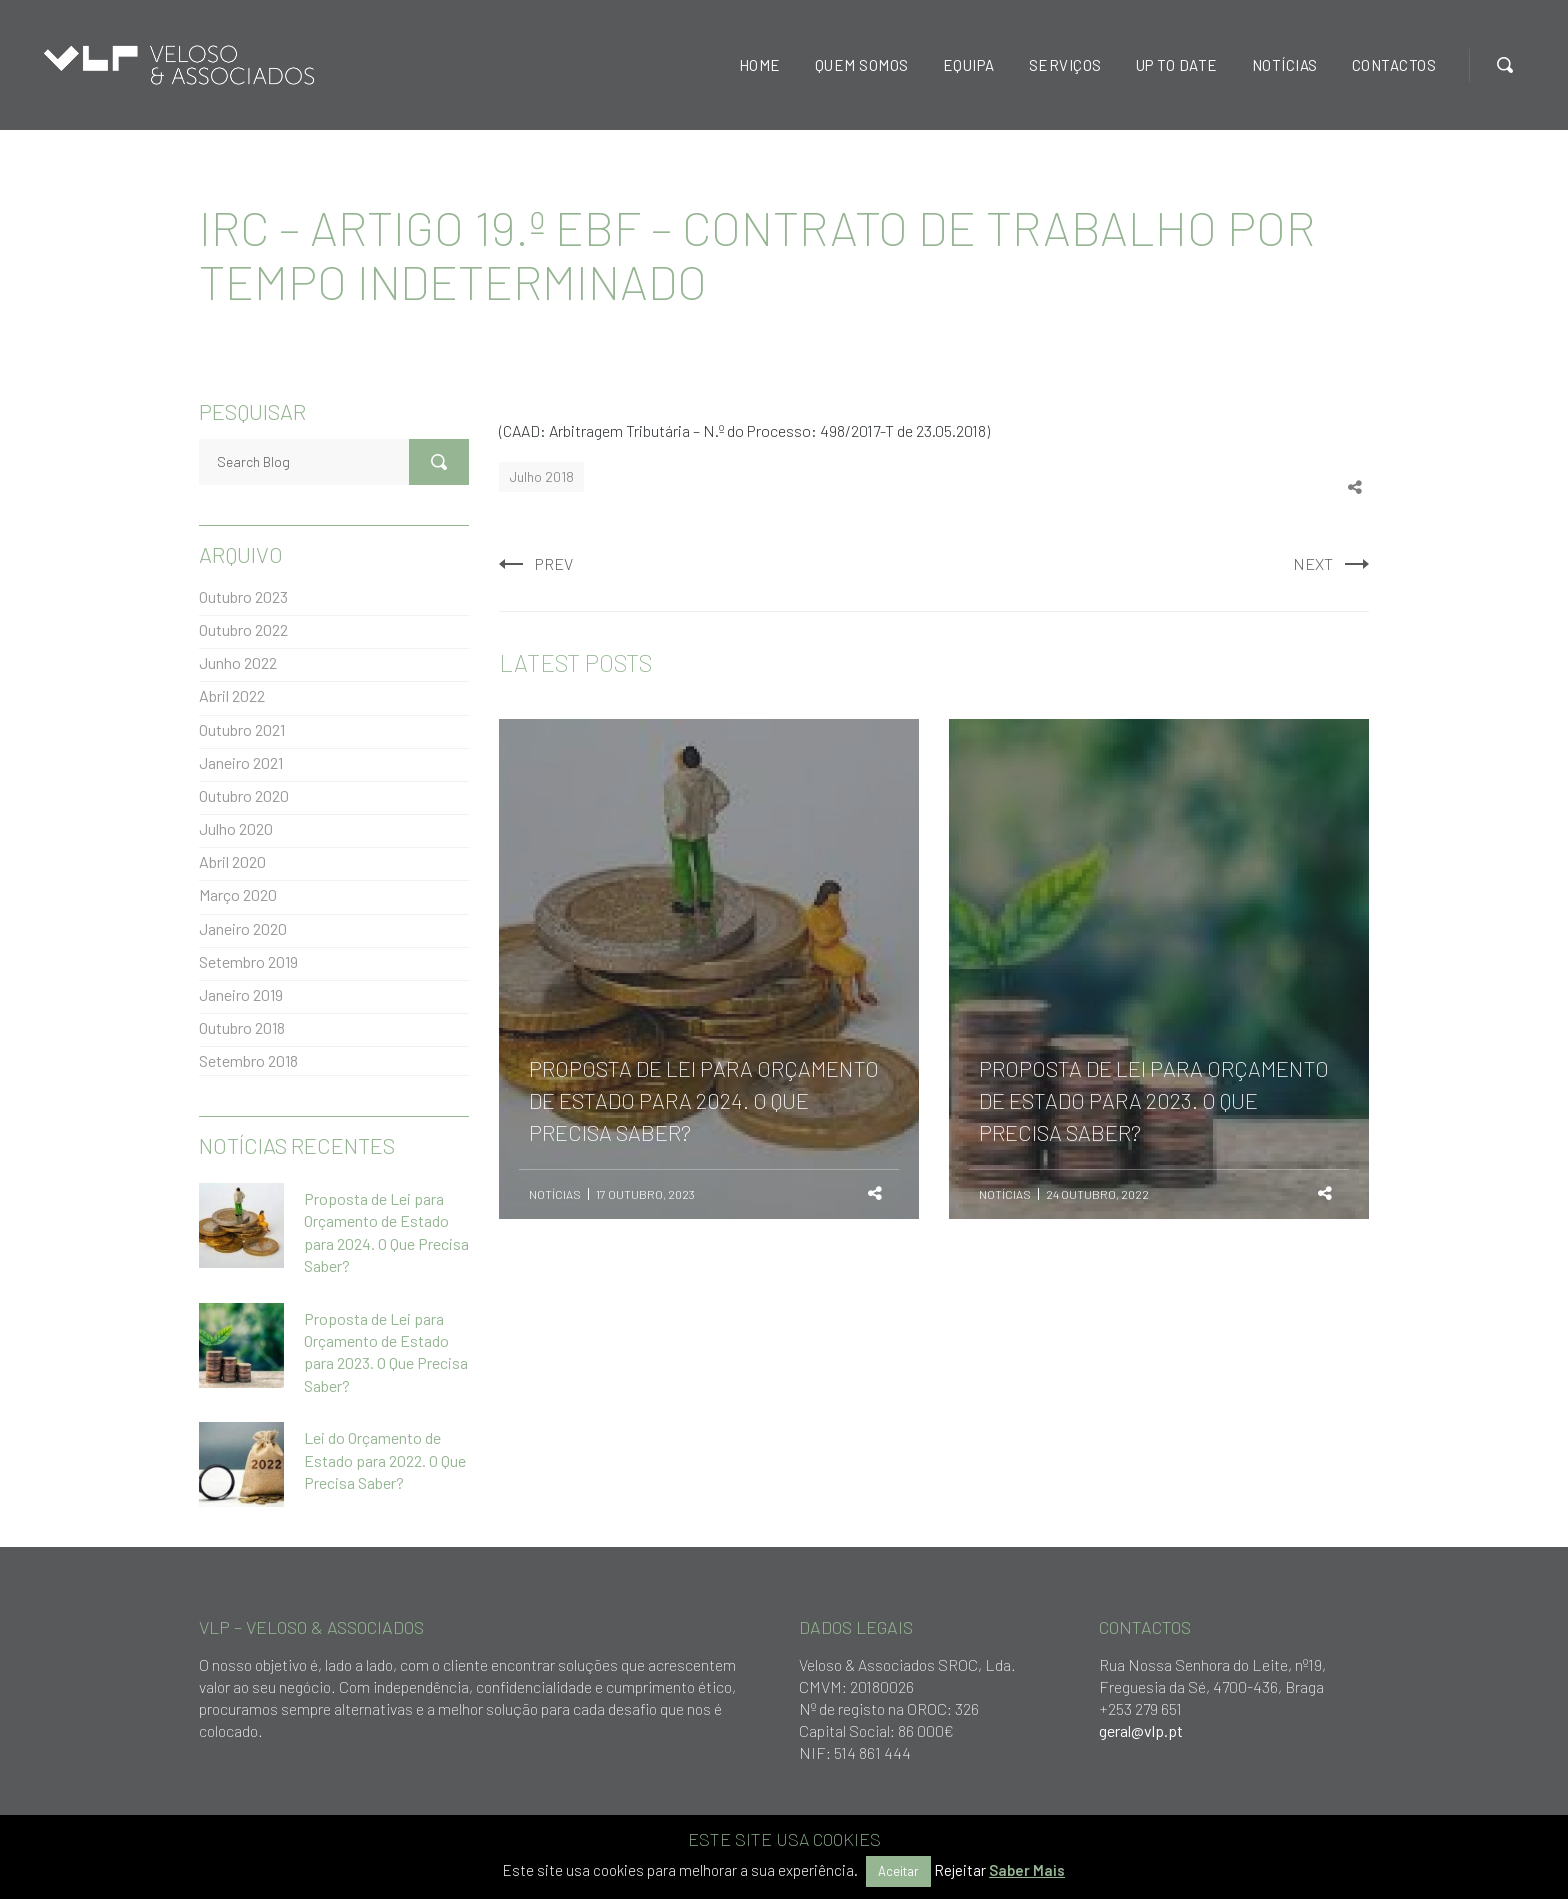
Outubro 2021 (242, 729)
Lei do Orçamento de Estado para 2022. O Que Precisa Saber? (385, 1460)
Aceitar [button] (898, 1871)
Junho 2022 (238, 662)
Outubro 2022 (243, 629)
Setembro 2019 (248, 961)
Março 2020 (238, 894)
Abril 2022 (232, 695)
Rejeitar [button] (960, 1870)
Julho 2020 (236, 828)
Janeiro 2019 (241, 994)
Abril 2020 (232, 861)
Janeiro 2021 (241, 762)
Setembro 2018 (248, 1060)
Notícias (555, 1194)
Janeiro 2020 (243, 928)
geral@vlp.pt (1141, 1730)
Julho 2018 (541, 476)
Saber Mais (1027, 1870)
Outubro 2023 (243, 596)
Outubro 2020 (244, 795)
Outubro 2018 (242, 1027)
